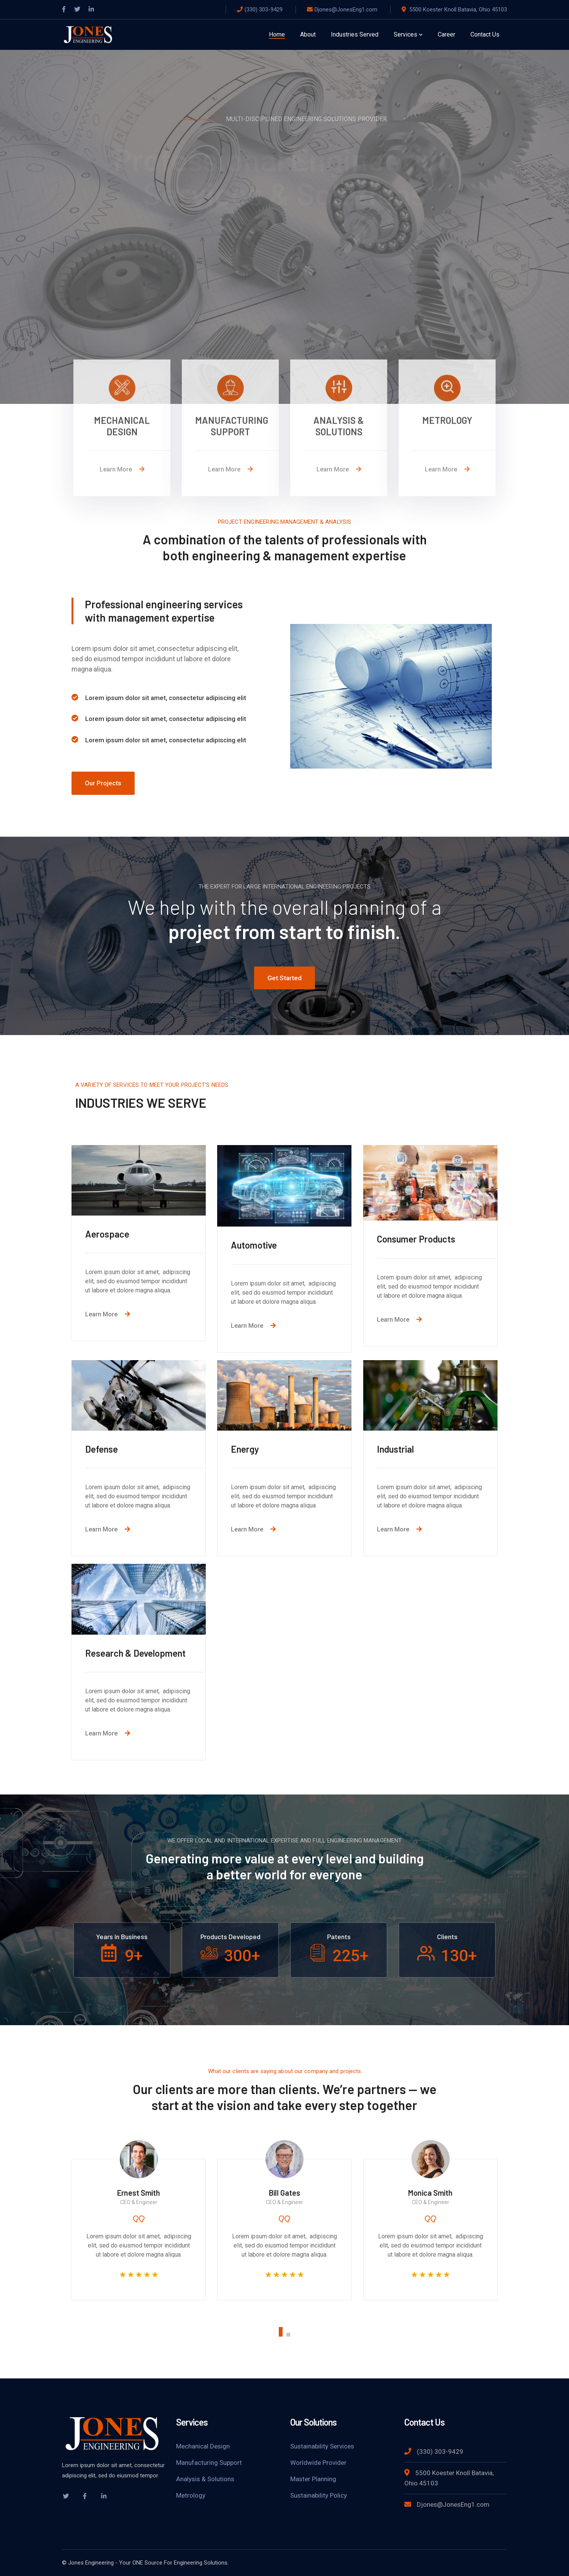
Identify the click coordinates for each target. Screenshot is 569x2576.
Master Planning (313, 2479)
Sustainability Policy (318, 2495)
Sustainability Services (322, 2446)
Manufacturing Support (209, 2462)
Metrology (190, 2495)
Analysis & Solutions (205, 2479)
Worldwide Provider (318, 2462)
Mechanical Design (203, 2446)
